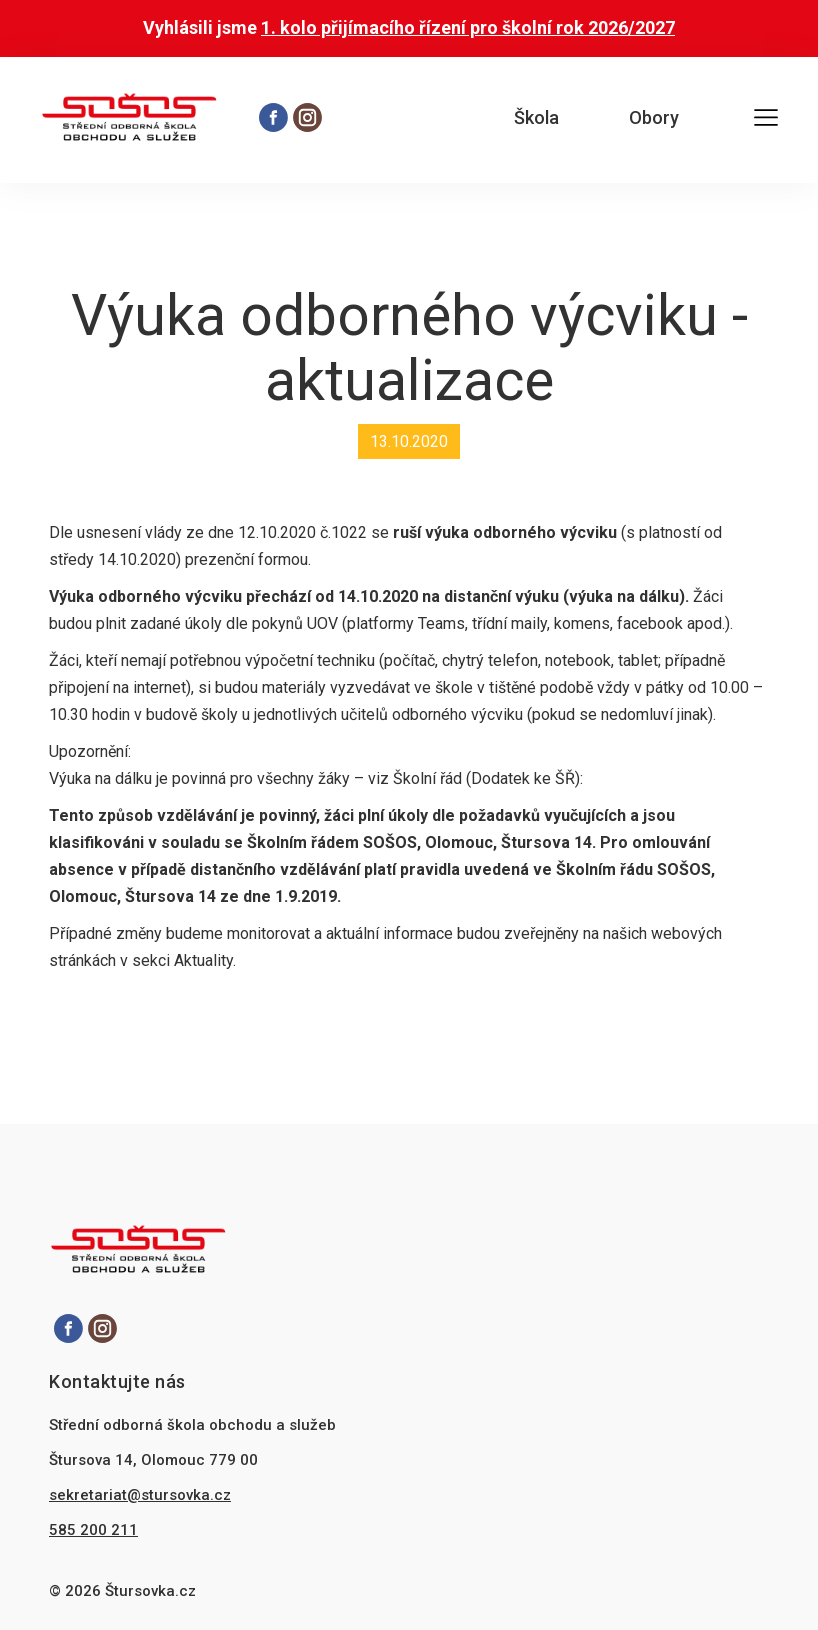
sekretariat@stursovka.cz (140, 1495)
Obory (654, 117)
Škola (536, 117)
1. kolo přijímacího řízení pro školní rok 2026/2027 (468, 27)
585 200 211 (93, 1530)
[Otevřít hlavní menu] (766, 120)
